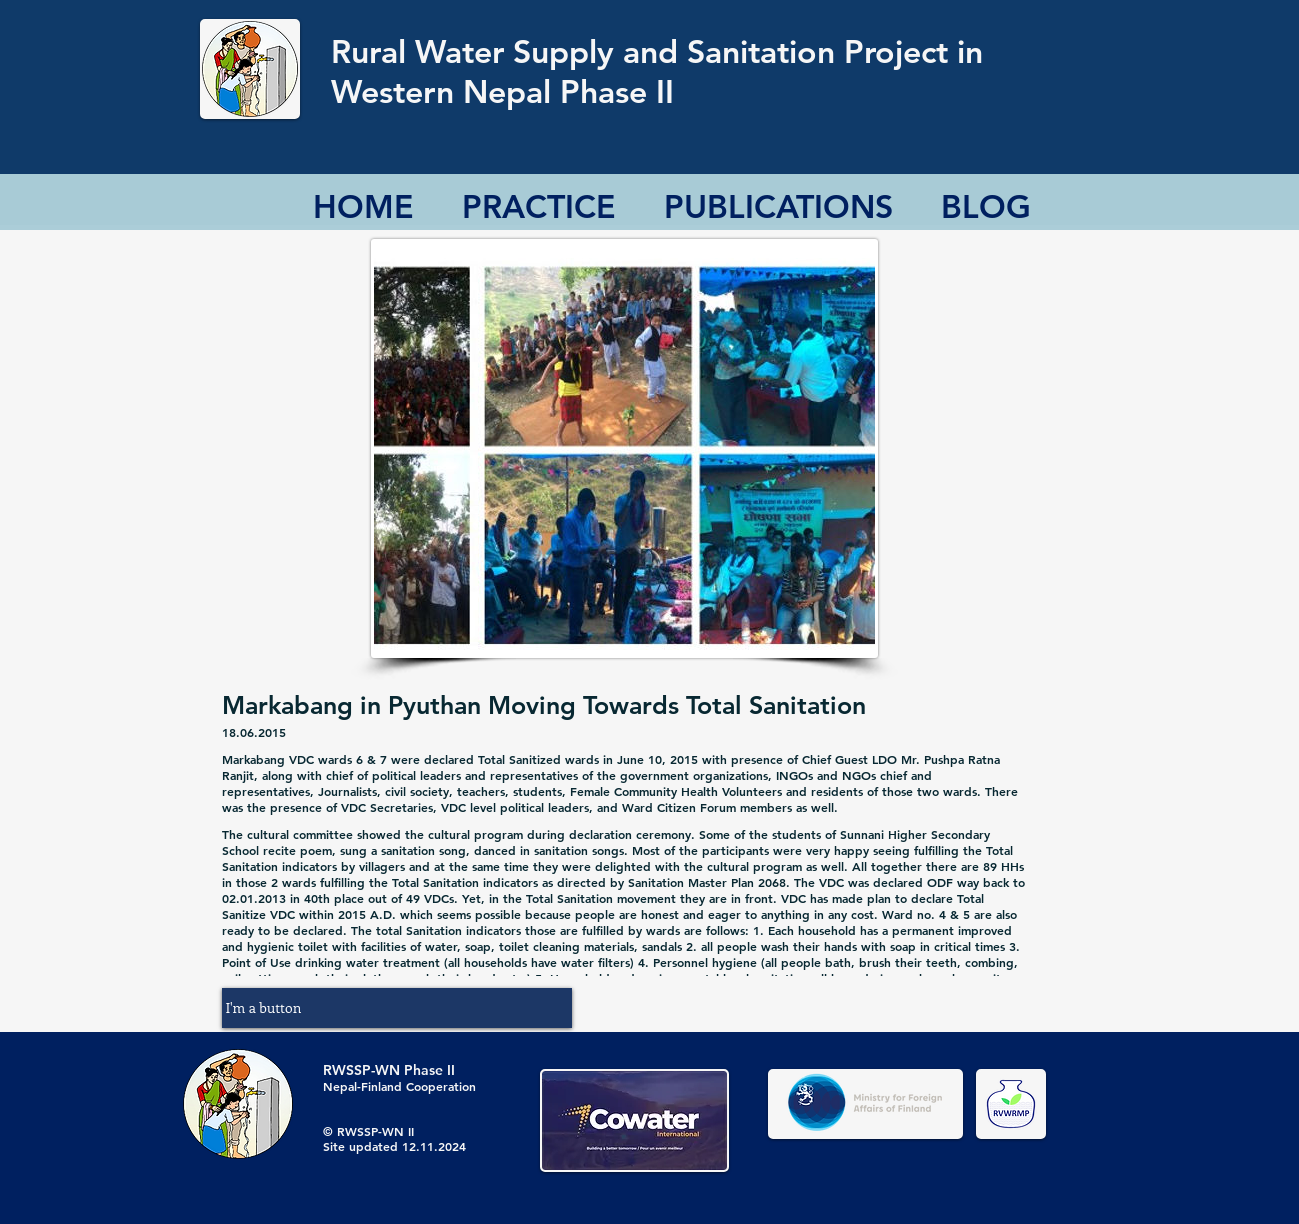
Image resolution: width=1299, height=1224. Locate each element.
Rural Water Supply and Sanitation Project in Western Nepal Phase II (657, 71)
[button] (397, 1008)
